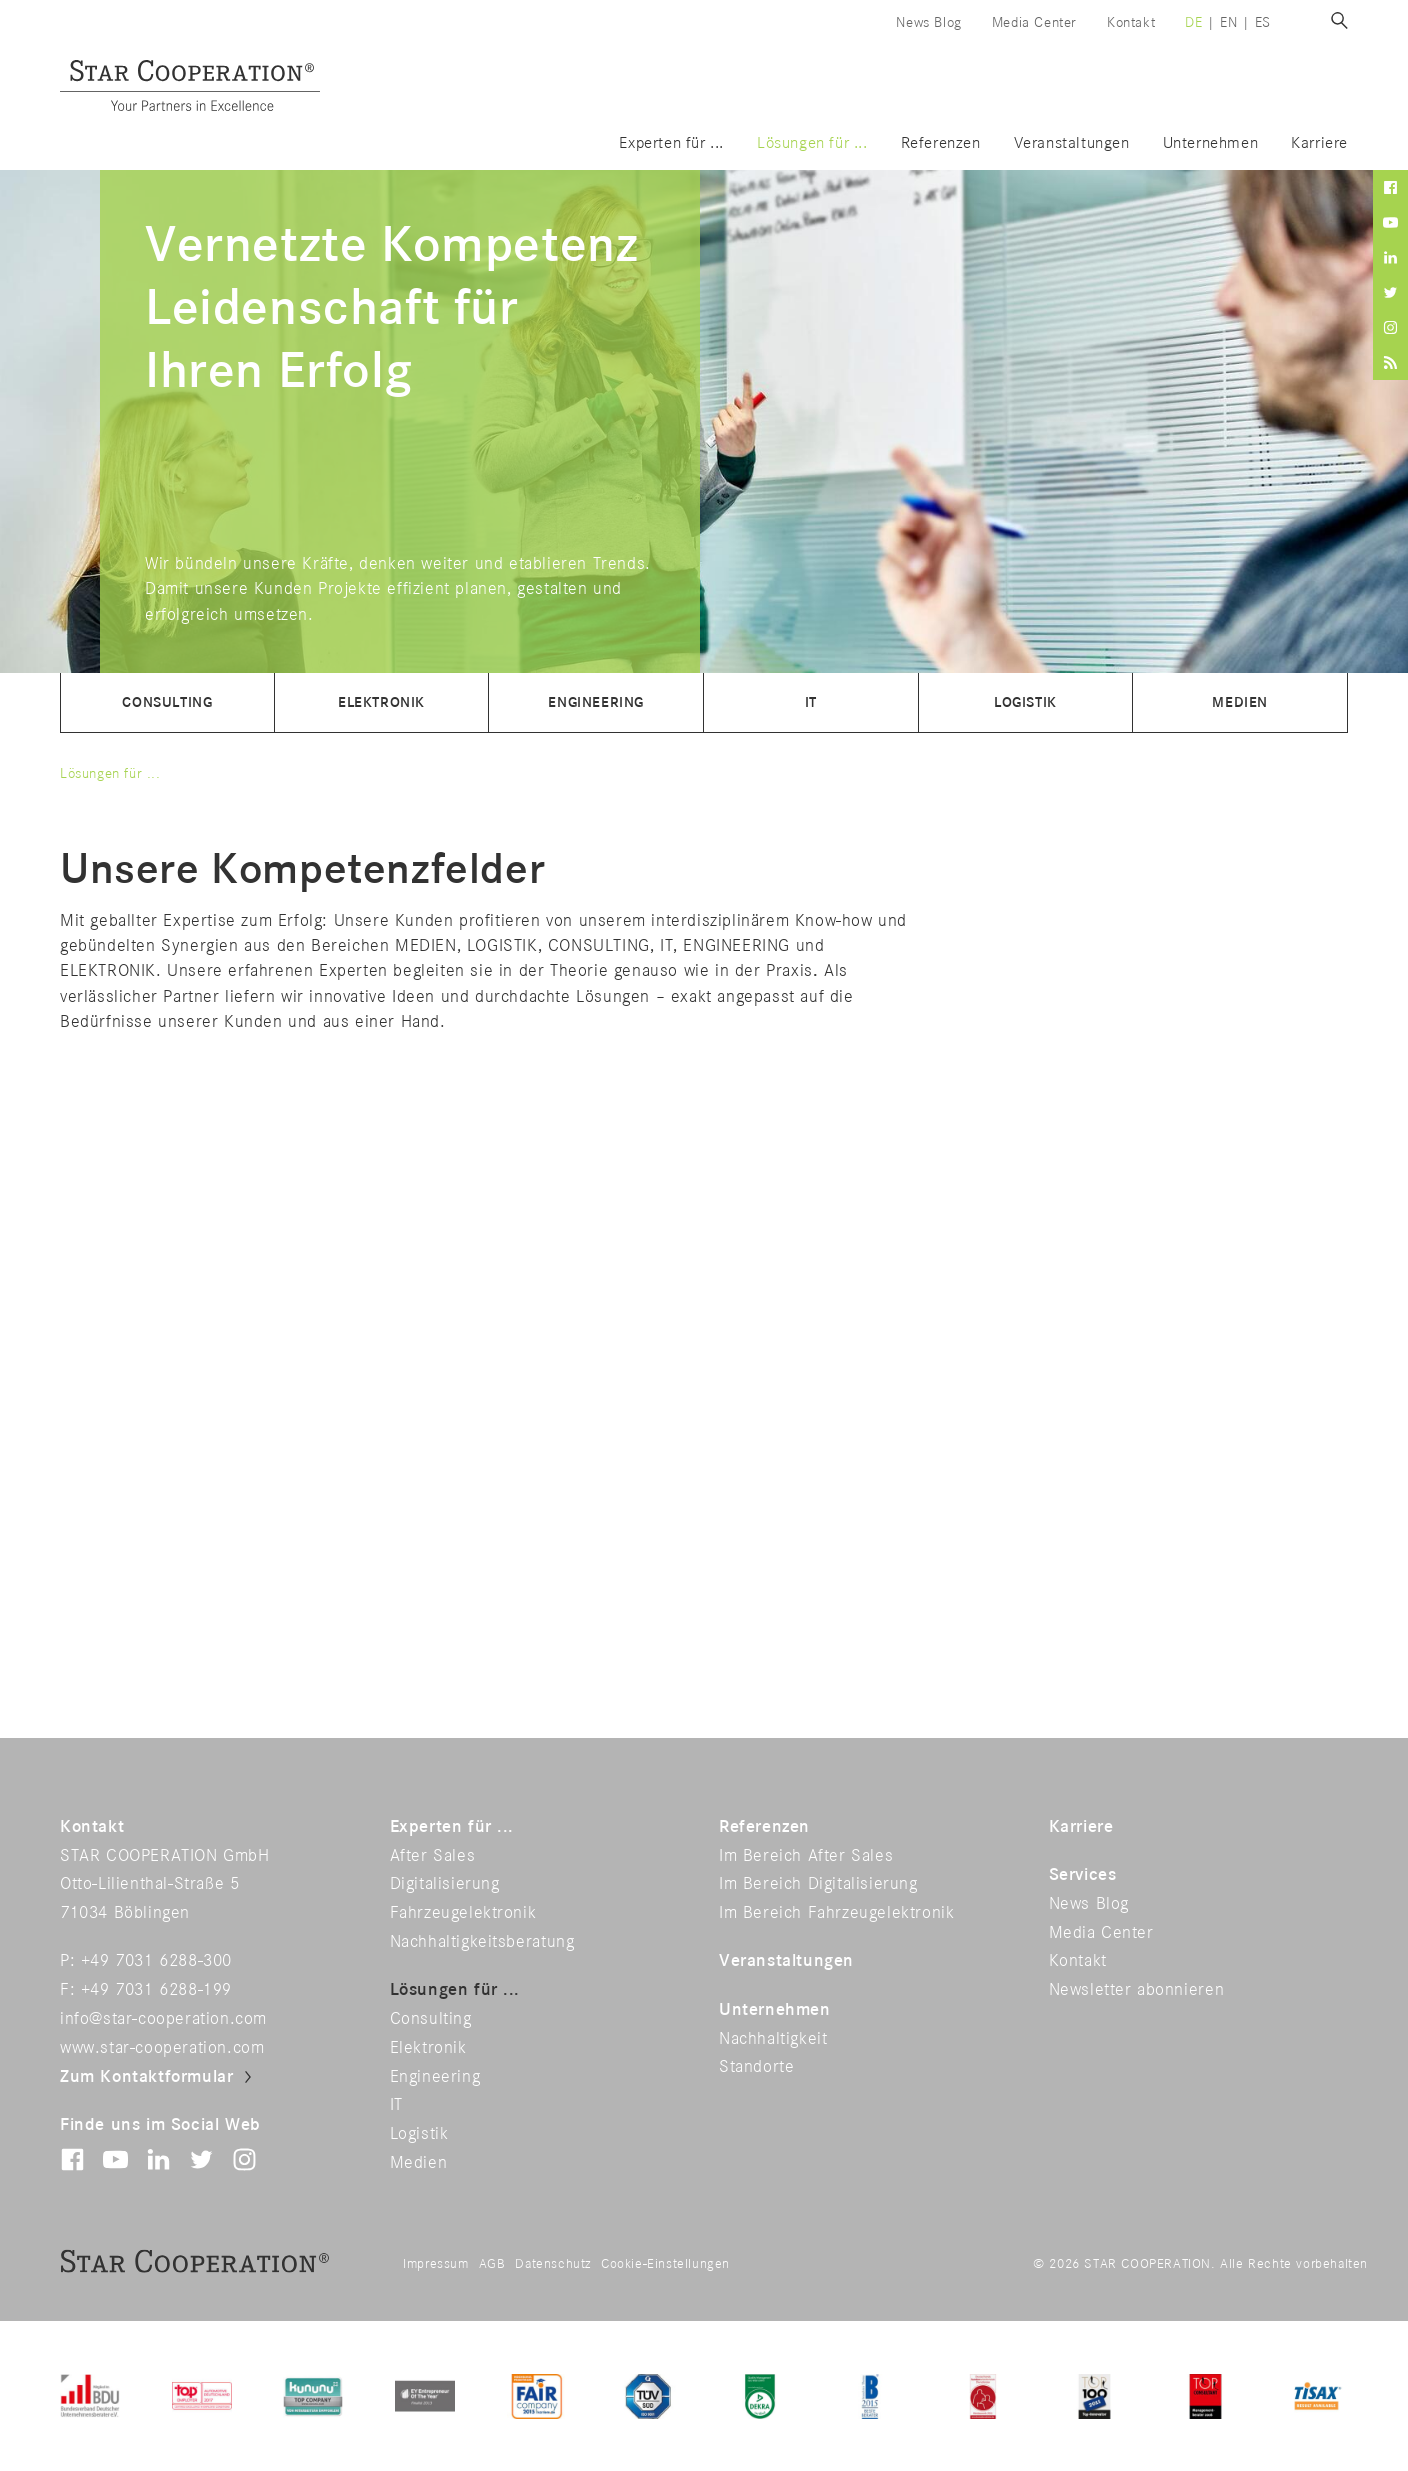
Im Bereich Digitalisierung (818, 1884)
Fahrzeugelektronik (463, 1913)
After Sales (433, 1856)
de (1193, 22)
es (1263, 22)
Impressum (435, 2264)
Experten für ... (671, 143)
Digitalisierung (445, 1884)
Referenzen (941, 143)
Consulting (167, 702)
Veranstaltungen (1072, 143)
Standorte (756, 2067)
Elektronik (381, 702)
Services (1083, 1875)
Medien (1240, 702)
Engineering (596, 702)
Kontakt (1131, 22)
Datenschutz (553, 2264)
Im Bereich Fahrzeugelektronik (836, 1913)
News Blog (928, 22)
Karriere (1319, 143)
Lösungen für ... (812, 143)
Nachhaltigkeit (773, 2039)
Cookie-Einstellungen (665, 2264)
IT (811, 702)
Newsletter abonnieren (1137, 1990)
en (1228, 22)
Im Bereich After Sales (806, 1856)
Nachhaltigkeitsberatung (482, 1942)
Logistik (1025, 702)
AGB (492, 2264)
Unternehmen (1211, 143)
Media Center (1034, 22)
